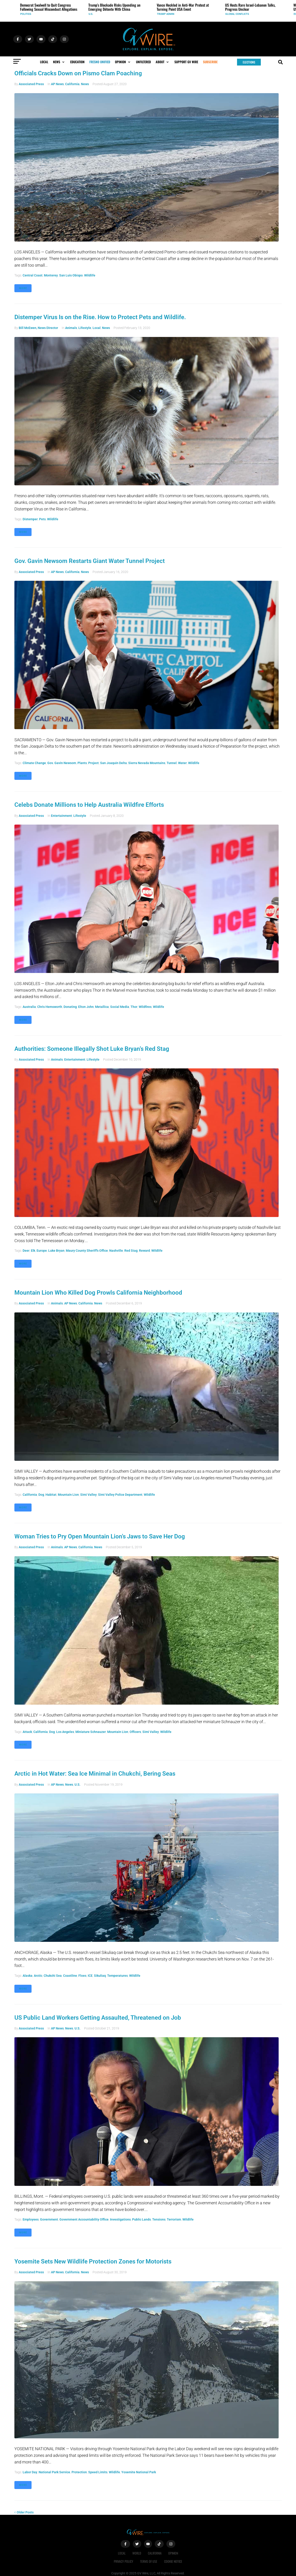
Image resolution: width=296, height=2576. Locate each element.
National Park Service (54, 2472)
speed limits (97, 2472)
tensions (158, 2219)
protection (79, 2472)
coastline (70, 1975)
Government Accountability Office (84, 2219)
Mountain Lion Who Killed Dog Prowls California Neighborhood (98, 1292)
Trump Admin (166, 14)
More (23, 288)
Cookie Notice (173, 2561)
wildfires (145, 1007)
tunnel (172, 763)
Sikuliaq (100, 1975)
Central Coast (33, 275)
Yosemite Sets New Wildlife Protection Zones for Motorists (92, 2261)
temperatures (117, 1975)
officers (135, 1732)
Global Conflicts (238, 14)
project (93, 763)
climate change (34, 763)
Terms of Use (148, 2561)
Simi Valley (88, 1494)
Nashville (116, 1250)
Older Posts (24, 2512)
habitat (50, 1494)
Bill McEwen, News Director (38, 328)
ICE (90, 1975)
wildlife (89, 275)
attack (27, 1732)
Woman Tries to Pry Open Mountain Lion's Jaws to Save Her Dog (99, 1536)
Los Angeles (65, 1732)
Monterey (51, 275)
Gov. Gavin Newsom (61, 763)
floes (82, 1975)
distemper (30, 519)
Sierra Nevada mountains (146, 763)
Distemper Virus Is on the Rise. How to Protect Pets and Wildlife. (100, 317)
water (182, 763)
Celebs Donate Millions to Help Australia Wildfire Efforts (89, 804)
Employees (31, 2219)
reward (144, 1250)
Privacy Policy (123, 2561)
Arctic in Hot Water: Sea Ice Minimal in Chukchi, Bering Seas (94, 1773)
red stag (131, 1250)
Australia (29, 1007)
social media (119, 1007)
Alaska (27, 1975)
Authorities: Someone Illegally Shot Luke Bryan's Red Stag (91, 1048)
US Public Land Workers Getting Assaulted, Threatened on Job (97, 2017)
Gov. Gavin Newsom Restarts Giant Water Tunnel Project (89, 560)
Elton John (86, 1007)
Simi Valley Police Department (120, 1494)
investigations (120, 2219)
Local (97, 328)
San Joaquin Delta (113, 763)
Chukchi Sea (53, 1975)
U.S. (92, 14)
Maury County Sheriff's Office (87, 1250)
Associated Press (31, 84)
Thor (134, 1007)
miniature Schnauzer (90, 1732)
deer (26, 1250)
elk (33, 1250)
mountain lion (68, 1494)
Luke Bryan (56, 1250)
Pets (42, 519)
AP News (57, 84)
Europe (42, 1250)
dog (41, 1494)
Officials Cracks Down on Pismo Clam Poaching (78, 73)
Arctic (38, 1975)
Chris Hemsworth (49, 1007)
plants (82, 763)
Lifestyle (84, 328)
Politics (26, 14)
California (72, 84)
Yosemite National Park (138, 2472)
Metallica (102, 1007)
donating (70, 1007)
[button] (59, 62)
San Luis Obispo (71, 275)
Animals (71, 328)
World (136, 2553)
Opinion (173, 2553)
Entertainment (61, 815)
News (85, 84)
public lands (141, 2219)
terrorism (174, 2219)
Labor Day (30, 2472)
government (49, 2219)
